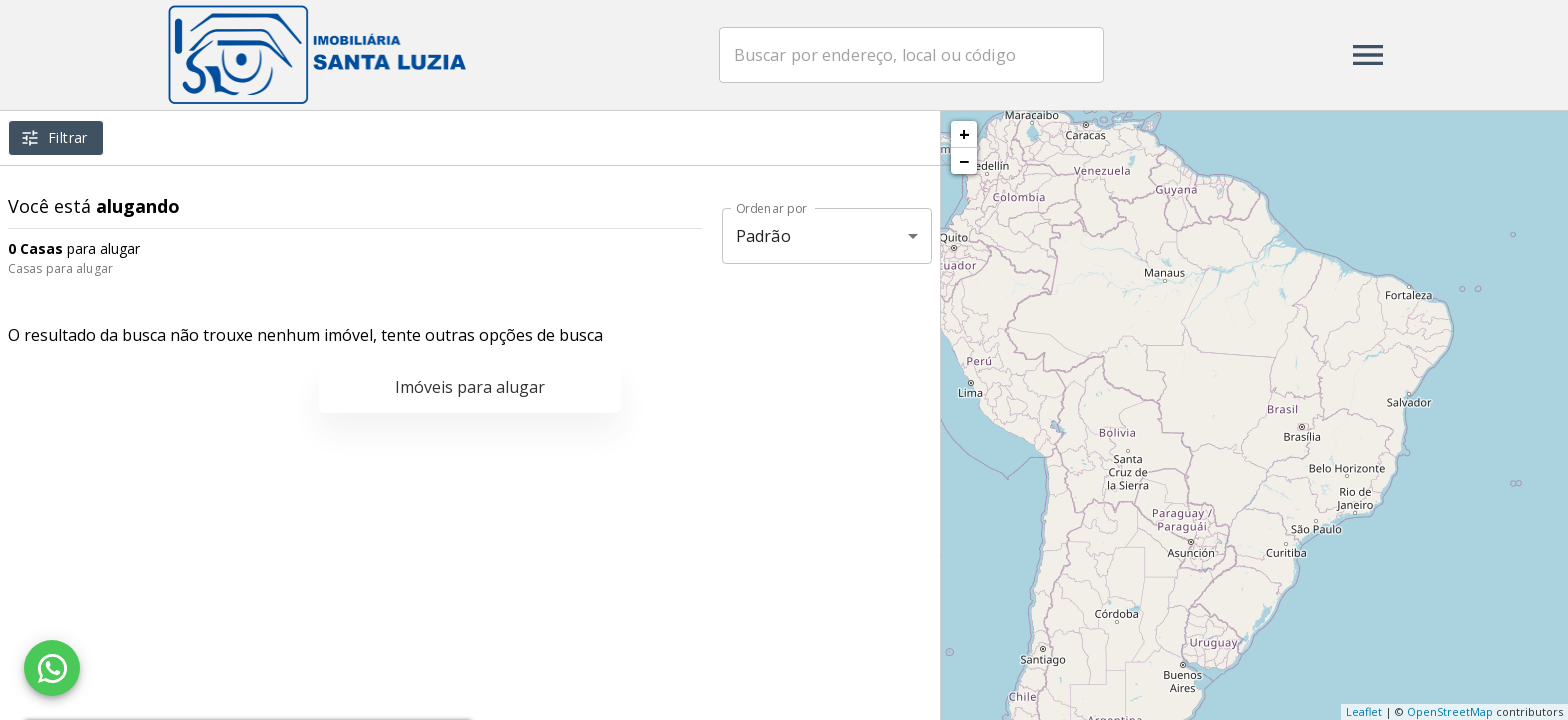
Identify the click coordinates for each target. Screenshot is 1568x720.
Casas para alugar (60, 268)
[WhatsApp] (52, 668)
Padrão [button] (763, 236)
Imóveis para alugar (470, 387)
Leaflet (1364, 711)
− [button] (964, 161)
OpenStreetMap (1450, 711)
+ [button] (964, 134)
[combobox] (912, 55)
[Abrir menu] (1368, 55)
